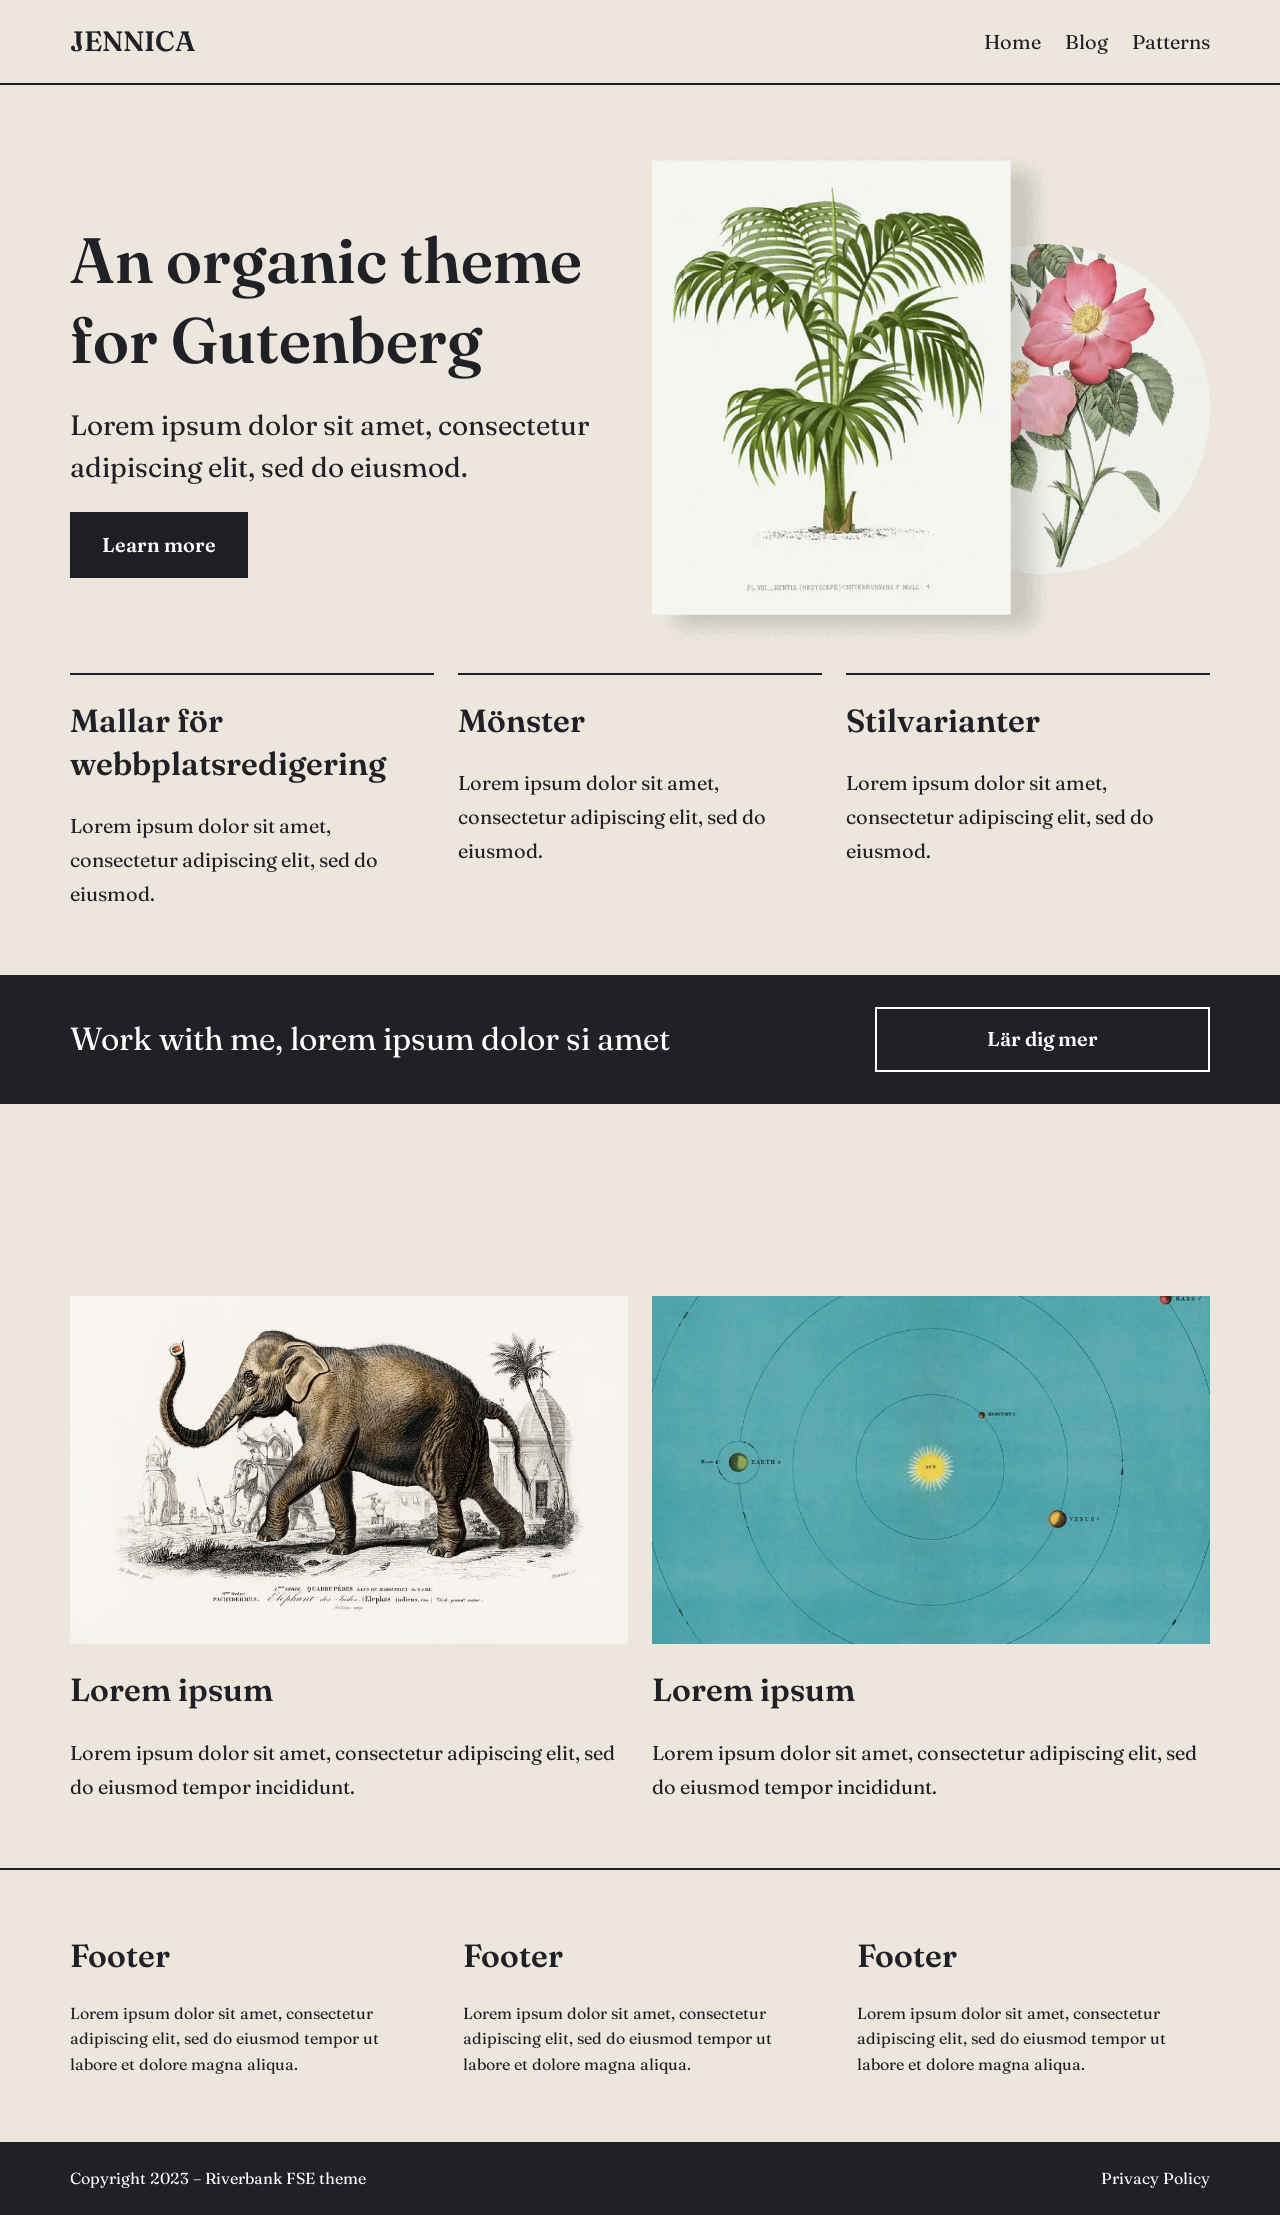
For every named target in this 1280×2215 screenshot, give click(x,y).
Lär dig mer (1042, 1038)
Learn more (159, 544)
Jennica (132, 41)
